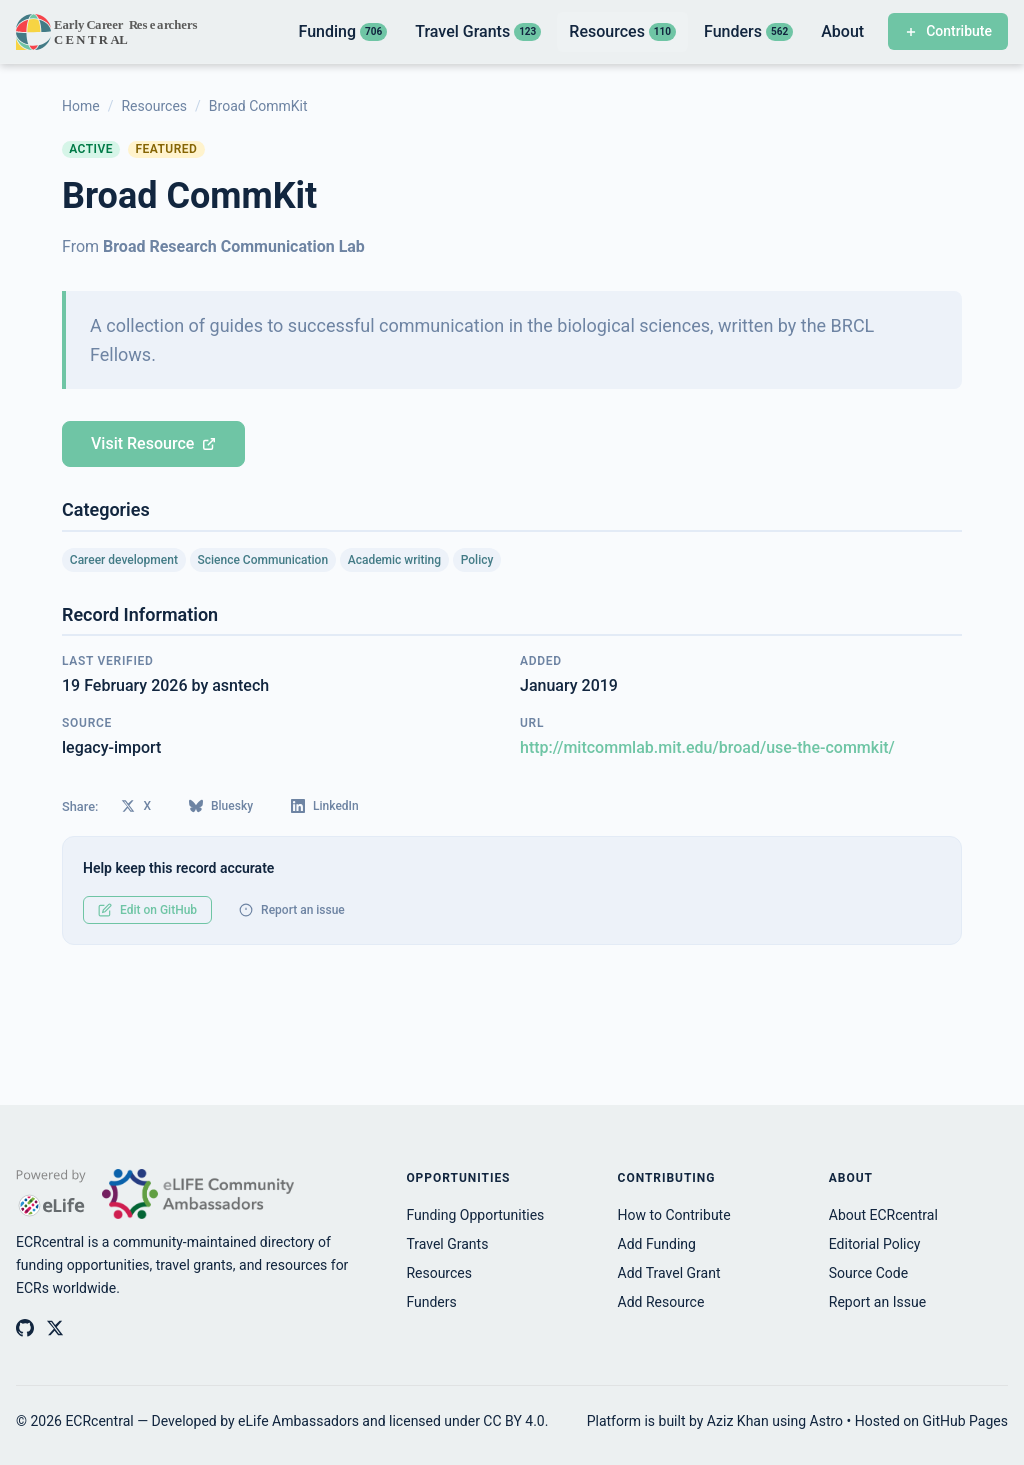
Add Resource (661, 1302)
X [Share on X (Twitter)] (136, 806)
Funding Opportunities (475, 1215)
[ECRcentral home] (108, 32)
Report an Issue (877, 1302)
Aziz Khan (738, 1421)
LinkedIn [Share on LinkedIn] (325, 806)
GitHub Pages (965, 1421)
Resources (154, 106)
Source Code (868, 1273)
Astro (827, 1421)
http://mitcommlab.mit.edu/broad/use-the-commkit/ (707, 747)
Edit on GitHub (147, 910)
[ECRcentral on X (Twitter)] (55, 1328)
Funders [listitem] (748, 31)
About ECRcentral (883, 1215)
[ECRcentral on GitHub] (25, 1328)
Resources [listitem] (622, 31)
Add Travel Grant (669, 1273)
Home (81, 106)
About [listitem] (842, 31)
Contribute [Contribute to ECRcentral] (948, 31)
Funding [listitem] (342, 31)
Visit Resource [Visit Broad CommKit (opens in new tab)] (153, 443)
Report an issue (292, 910)
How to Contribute (674, 1215)
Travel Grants (447, 1244)
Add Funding (657, 1244)
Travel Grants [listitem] (478, 31)
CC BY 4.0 (513, 1421)
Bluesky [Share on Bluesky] (221, 806)
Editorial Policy (875, 1244)
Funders (431, 1302)
